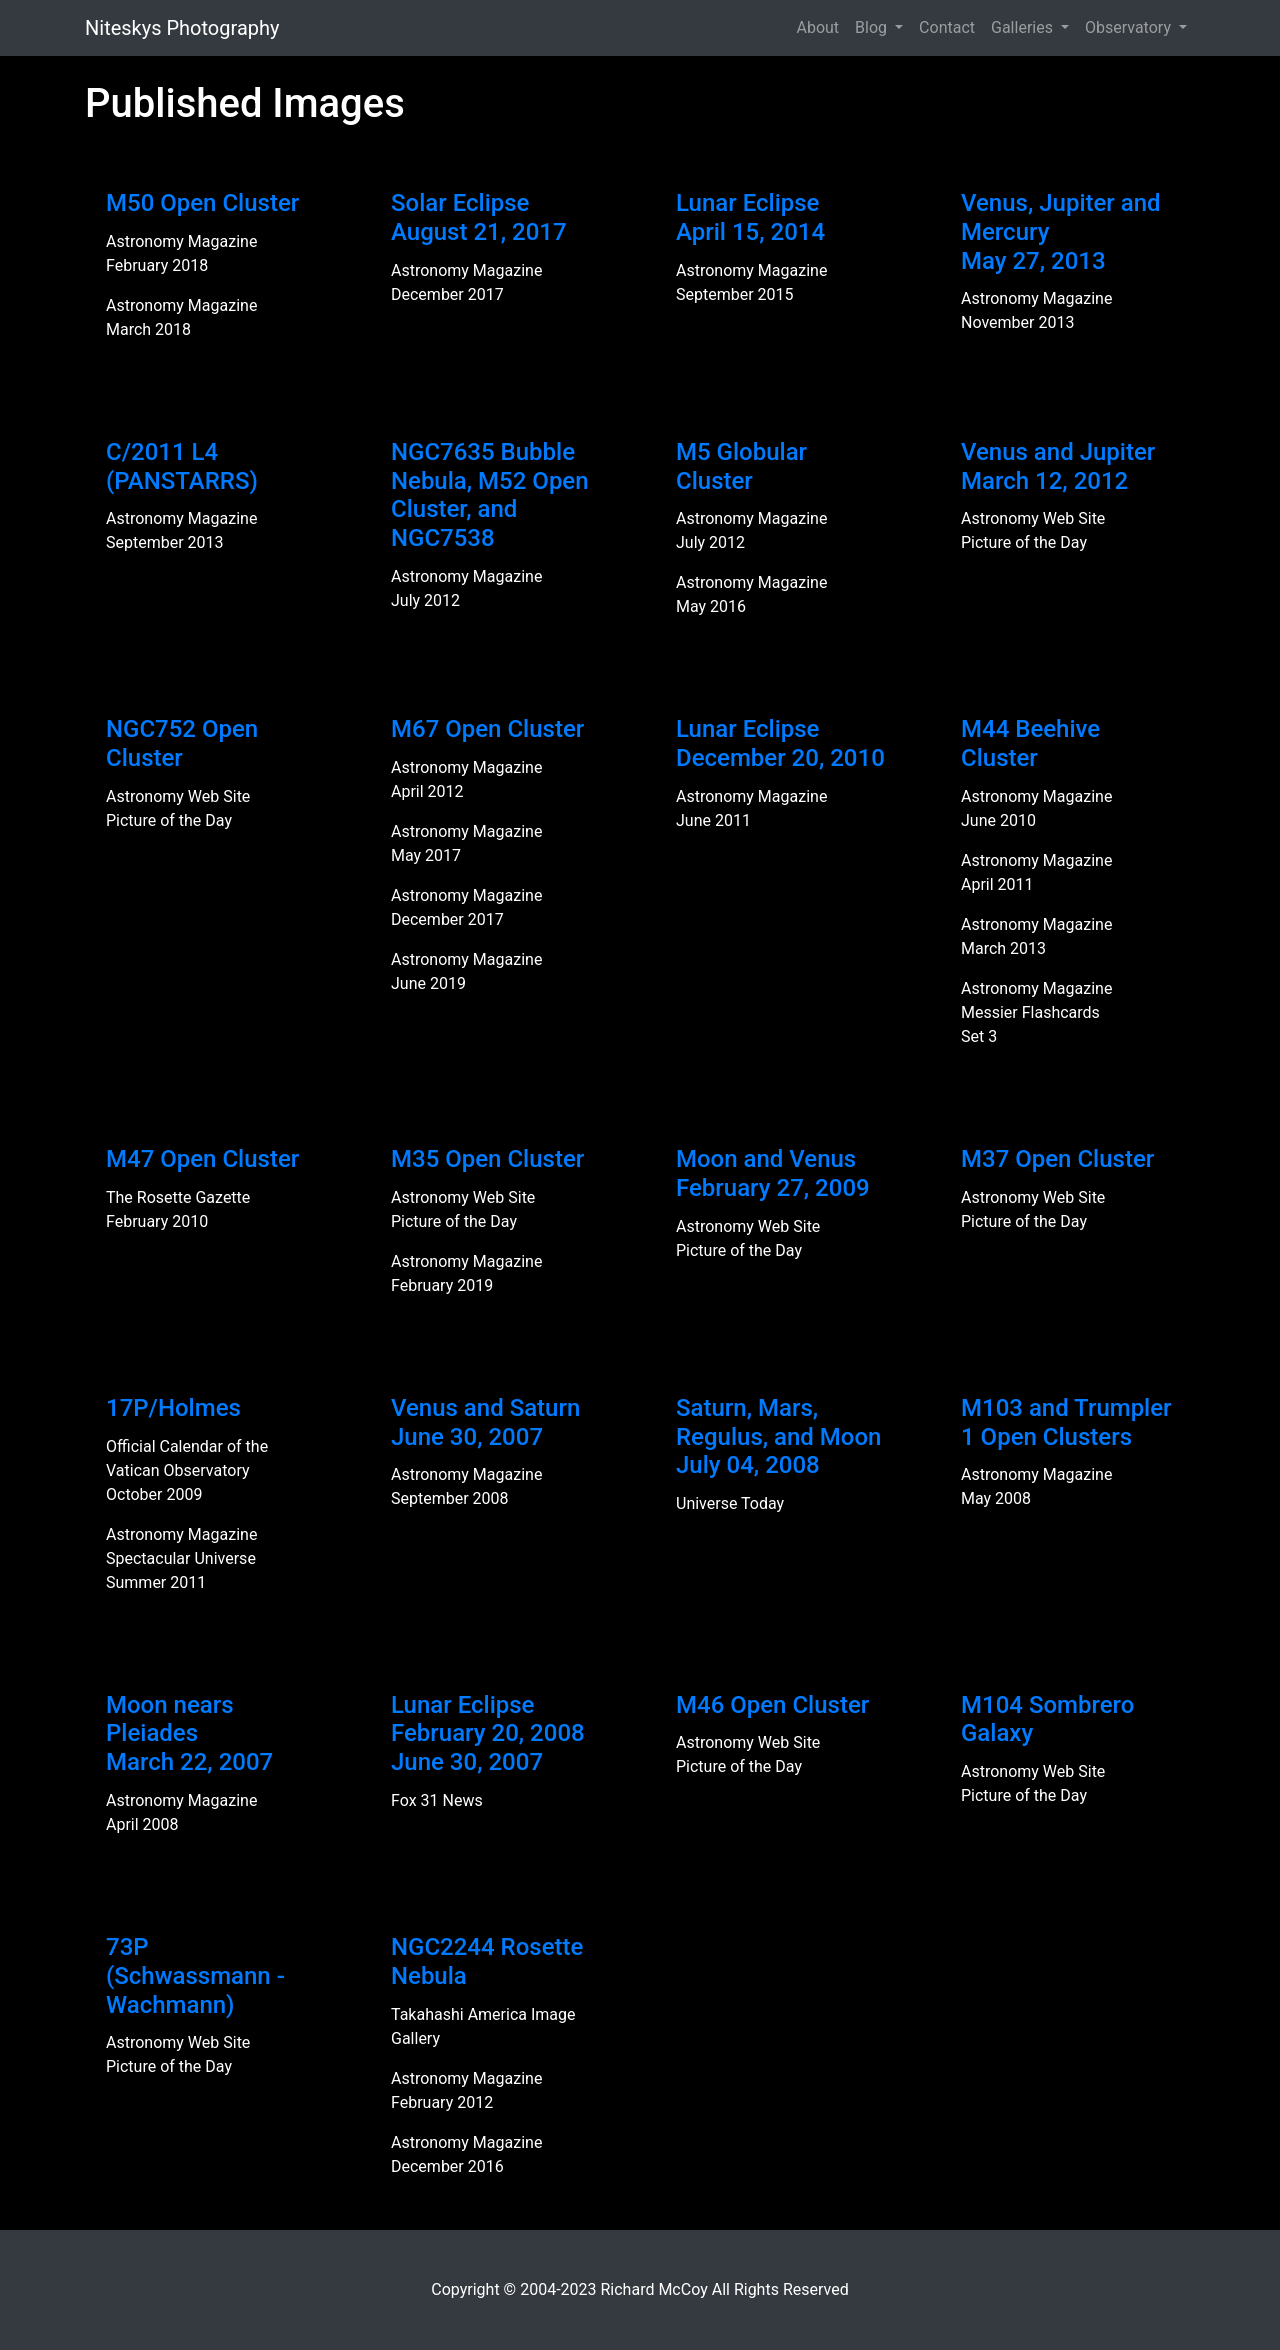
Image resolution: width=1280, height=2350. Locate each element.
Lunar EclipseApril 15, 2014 (750, 217)
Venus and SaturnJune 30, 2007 (485, 1422)
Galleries (1024, 27)
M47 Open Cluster (202, 1159)
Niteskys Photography (182, 28)
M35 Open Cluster (487, 1159)
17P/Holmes (173, 1408)
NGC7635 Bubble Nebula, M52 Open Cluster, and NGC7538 (490, 495)
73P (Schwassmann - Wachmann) (195, 1976)
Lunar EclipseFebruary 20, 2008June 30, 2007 (488, 1734)
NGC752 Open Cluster (182, 743)
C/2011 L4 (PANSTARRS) (182, 466)
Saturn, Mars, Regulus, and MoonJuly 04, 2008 (778, 1437)
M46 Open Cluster (772, 1705)
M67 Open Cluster (487, 729)
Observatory (1130, 27)
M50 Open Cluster (202, 203)
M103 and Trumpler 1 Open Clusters (1066, 1422)
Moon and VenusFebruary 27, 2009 (773, 1173)
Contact (947, 27)
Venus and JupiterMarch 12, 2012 (1058, 466)
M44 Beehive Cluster (1030, 743)
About (817, 27)
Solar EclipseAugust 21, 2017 (479, 217)
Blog (873, 27)
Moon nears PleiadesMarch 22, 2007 (189, 1734)
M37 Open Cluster (1057, 1159)
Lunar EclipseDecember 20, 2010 (780, 743)
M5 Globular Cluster (741, 466)
